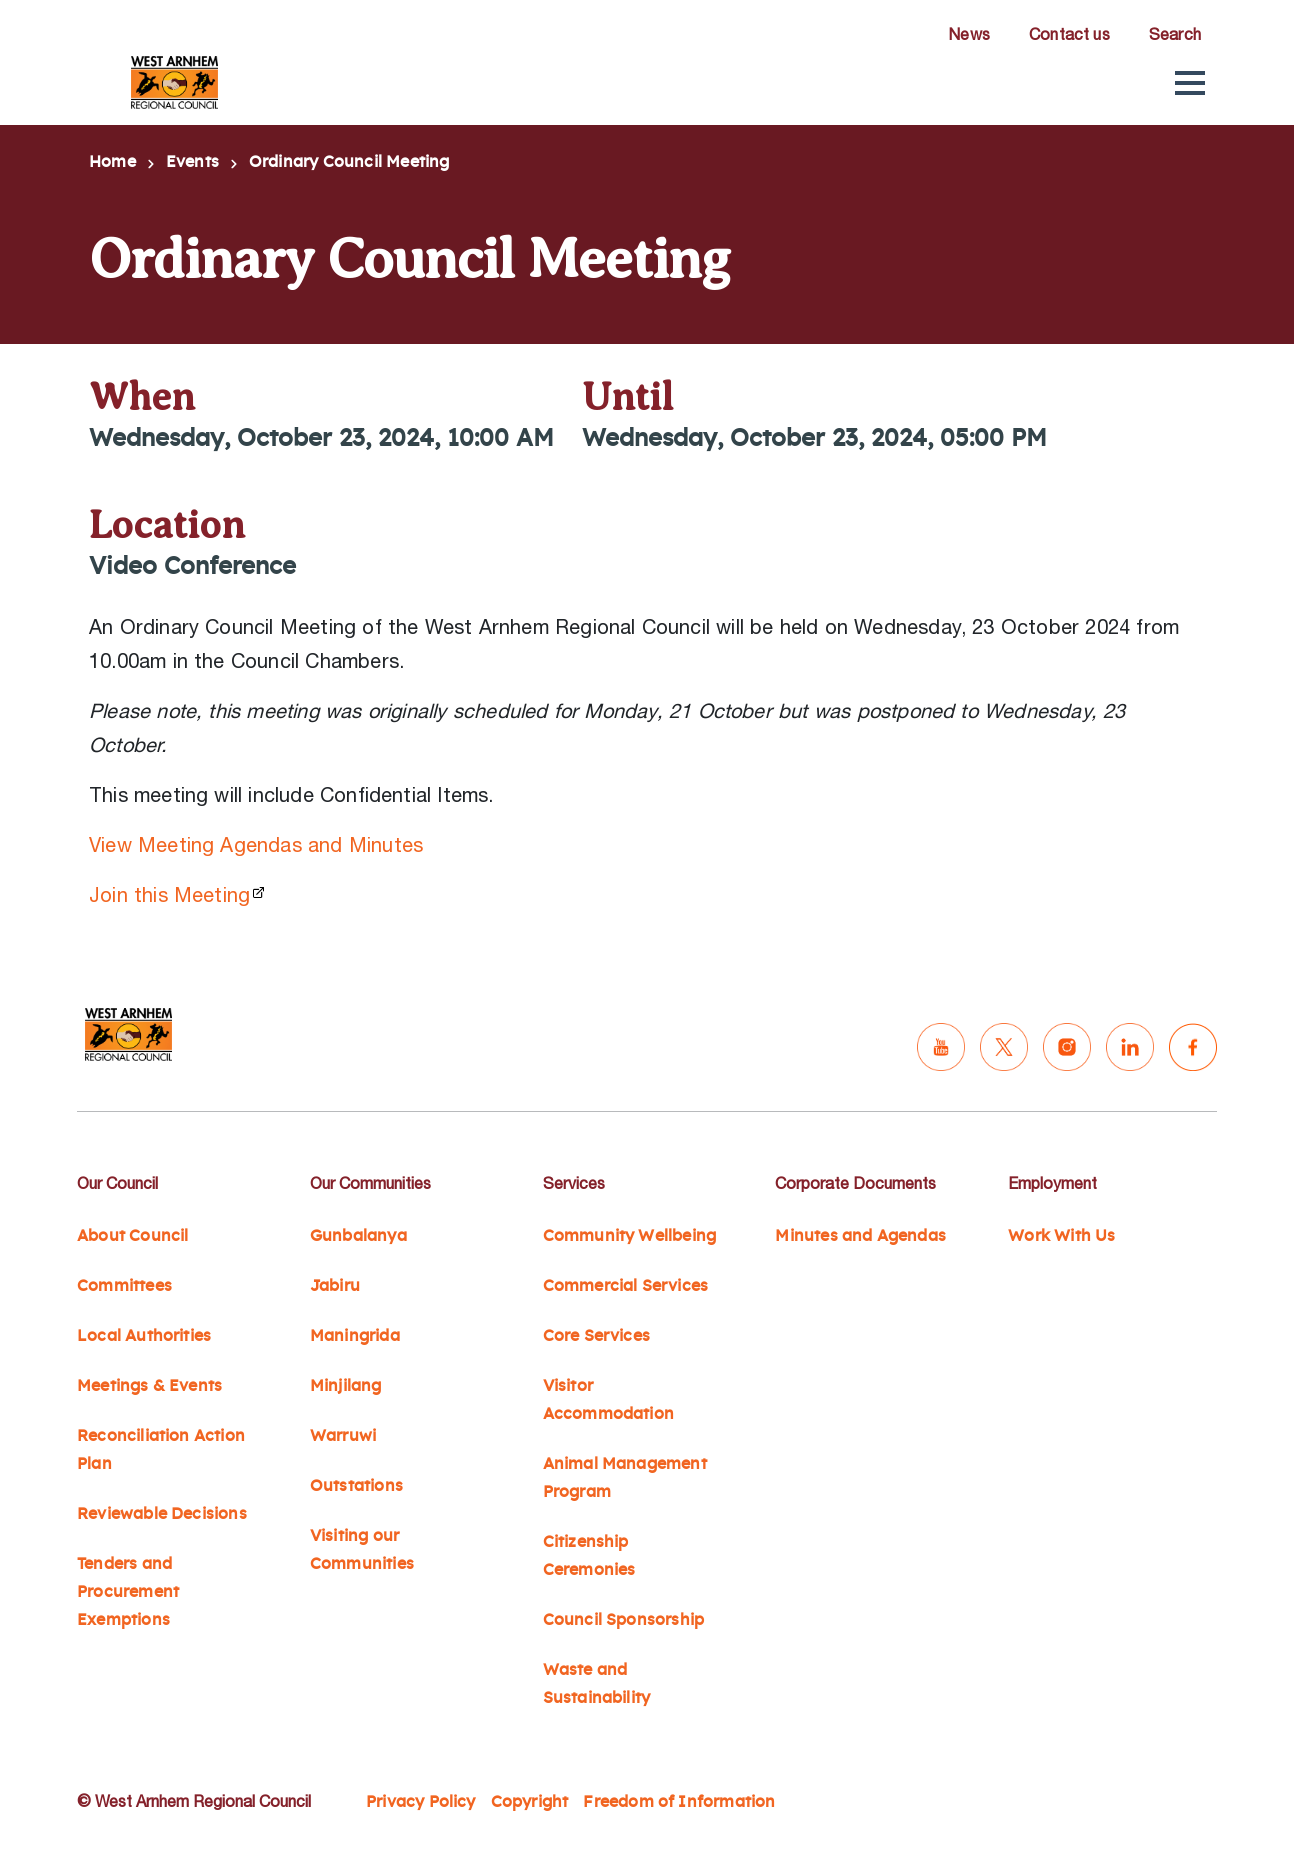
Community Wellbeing (630, 1236)
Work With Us (1061, 1236)
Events (192, 162)
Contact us (1069, 34)
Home (112, 162)
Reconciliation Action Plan (161, 1450)
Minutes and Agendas (860, 1236)
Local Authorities (144, 1336)
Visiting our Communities (362, 1550)
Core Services (596, 1336)
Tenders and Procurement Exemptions (128, 1592)
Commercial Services (626, 1286)
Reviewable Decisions (162, 1514)
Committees (124, 1286)
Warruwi (343, 1436)
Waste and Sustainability (597, 1684)
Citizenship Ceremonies (589, 1556)
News (969, 34)
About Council (132, 1236)
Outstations (356, 1486)
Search (1175, 34)
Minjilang (346, 1386)
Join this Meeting (169, 894)
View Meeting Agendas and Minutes (256, 844)
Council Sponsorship (624, 1620)
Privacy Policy (421, 1802)
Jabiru (335, 1286)
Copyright (530, 1802)
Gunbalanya (358, 1236)
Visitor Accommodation (608, 1400)
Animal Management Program (625, 1478)
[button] (1190, 83)
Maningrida (355, 1336)
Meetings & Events (149, 1386)
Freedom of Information (679, 1802)
